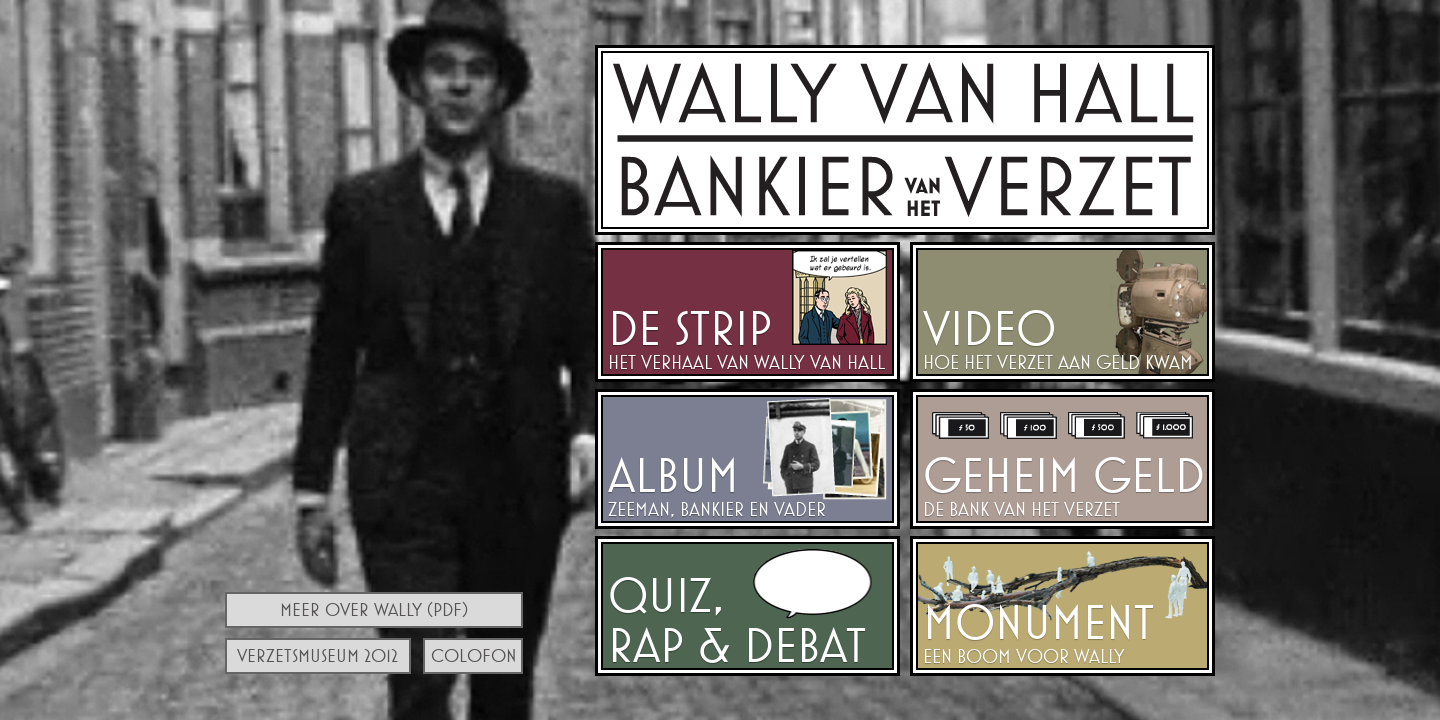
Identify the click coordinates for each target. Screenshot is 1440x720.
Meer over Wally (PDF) (374, 609)
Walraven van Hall (905, 140)
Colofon (474, 655)
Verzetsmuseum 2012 (317, 655)
